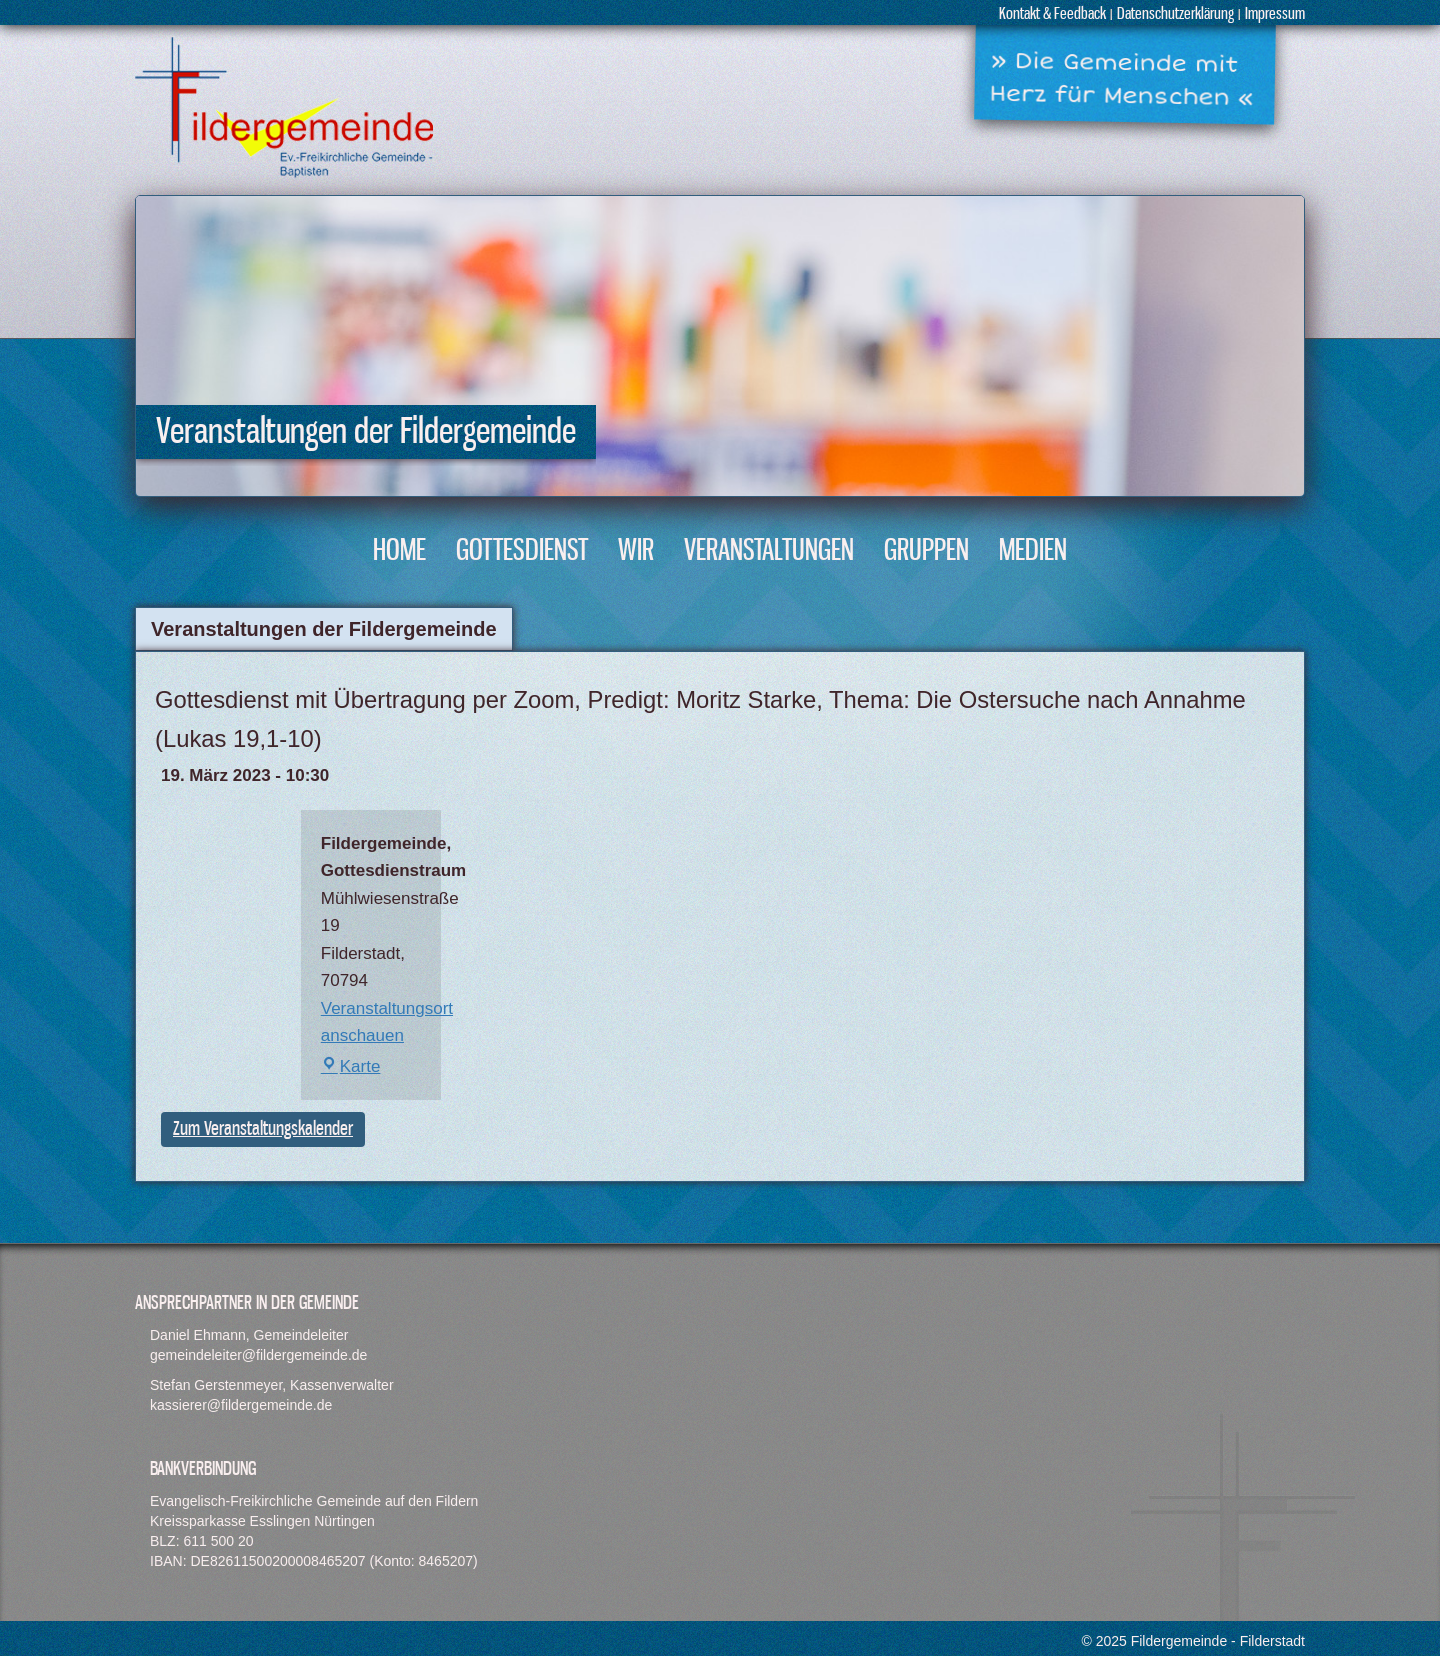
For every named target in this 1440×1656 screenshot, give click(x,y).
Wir (636, 551)
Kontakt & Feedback (1052, 14)
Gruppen (926, 551)
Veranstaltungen (769, 551)
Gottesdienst (522, 551)
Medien (1033, 551)
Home (399, 551)
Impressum (1275, 14)
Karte (351, 1066)
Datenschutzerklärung (1175, 14)
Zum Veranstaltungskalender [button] (263, 1129)
